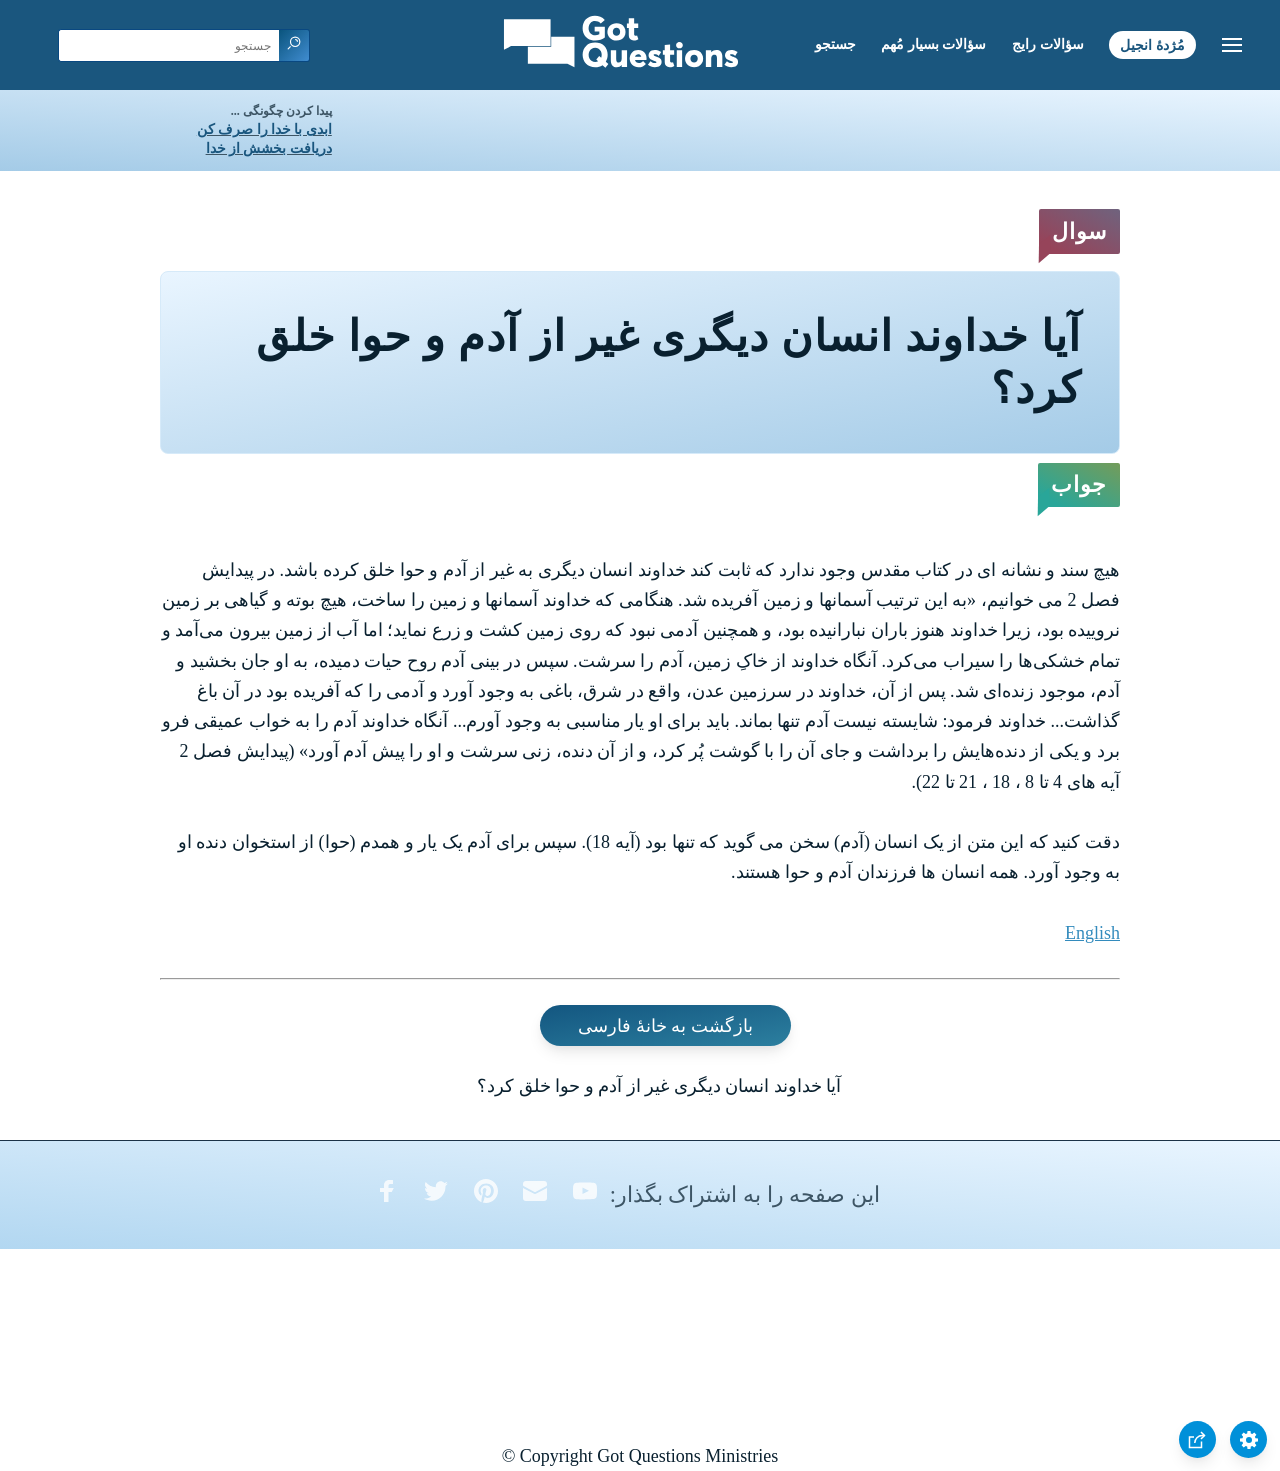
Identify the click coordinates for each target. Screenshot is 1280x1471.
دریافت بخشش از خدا (269, 148)
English (1092, 933)
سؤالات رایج (1048, 44)
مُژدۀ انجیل (1152, 44)
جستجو (835, 44)
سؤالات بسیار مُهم (933, 44)
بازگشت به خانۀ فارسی (665, 1025)
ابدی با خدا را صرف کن (264, 129)
